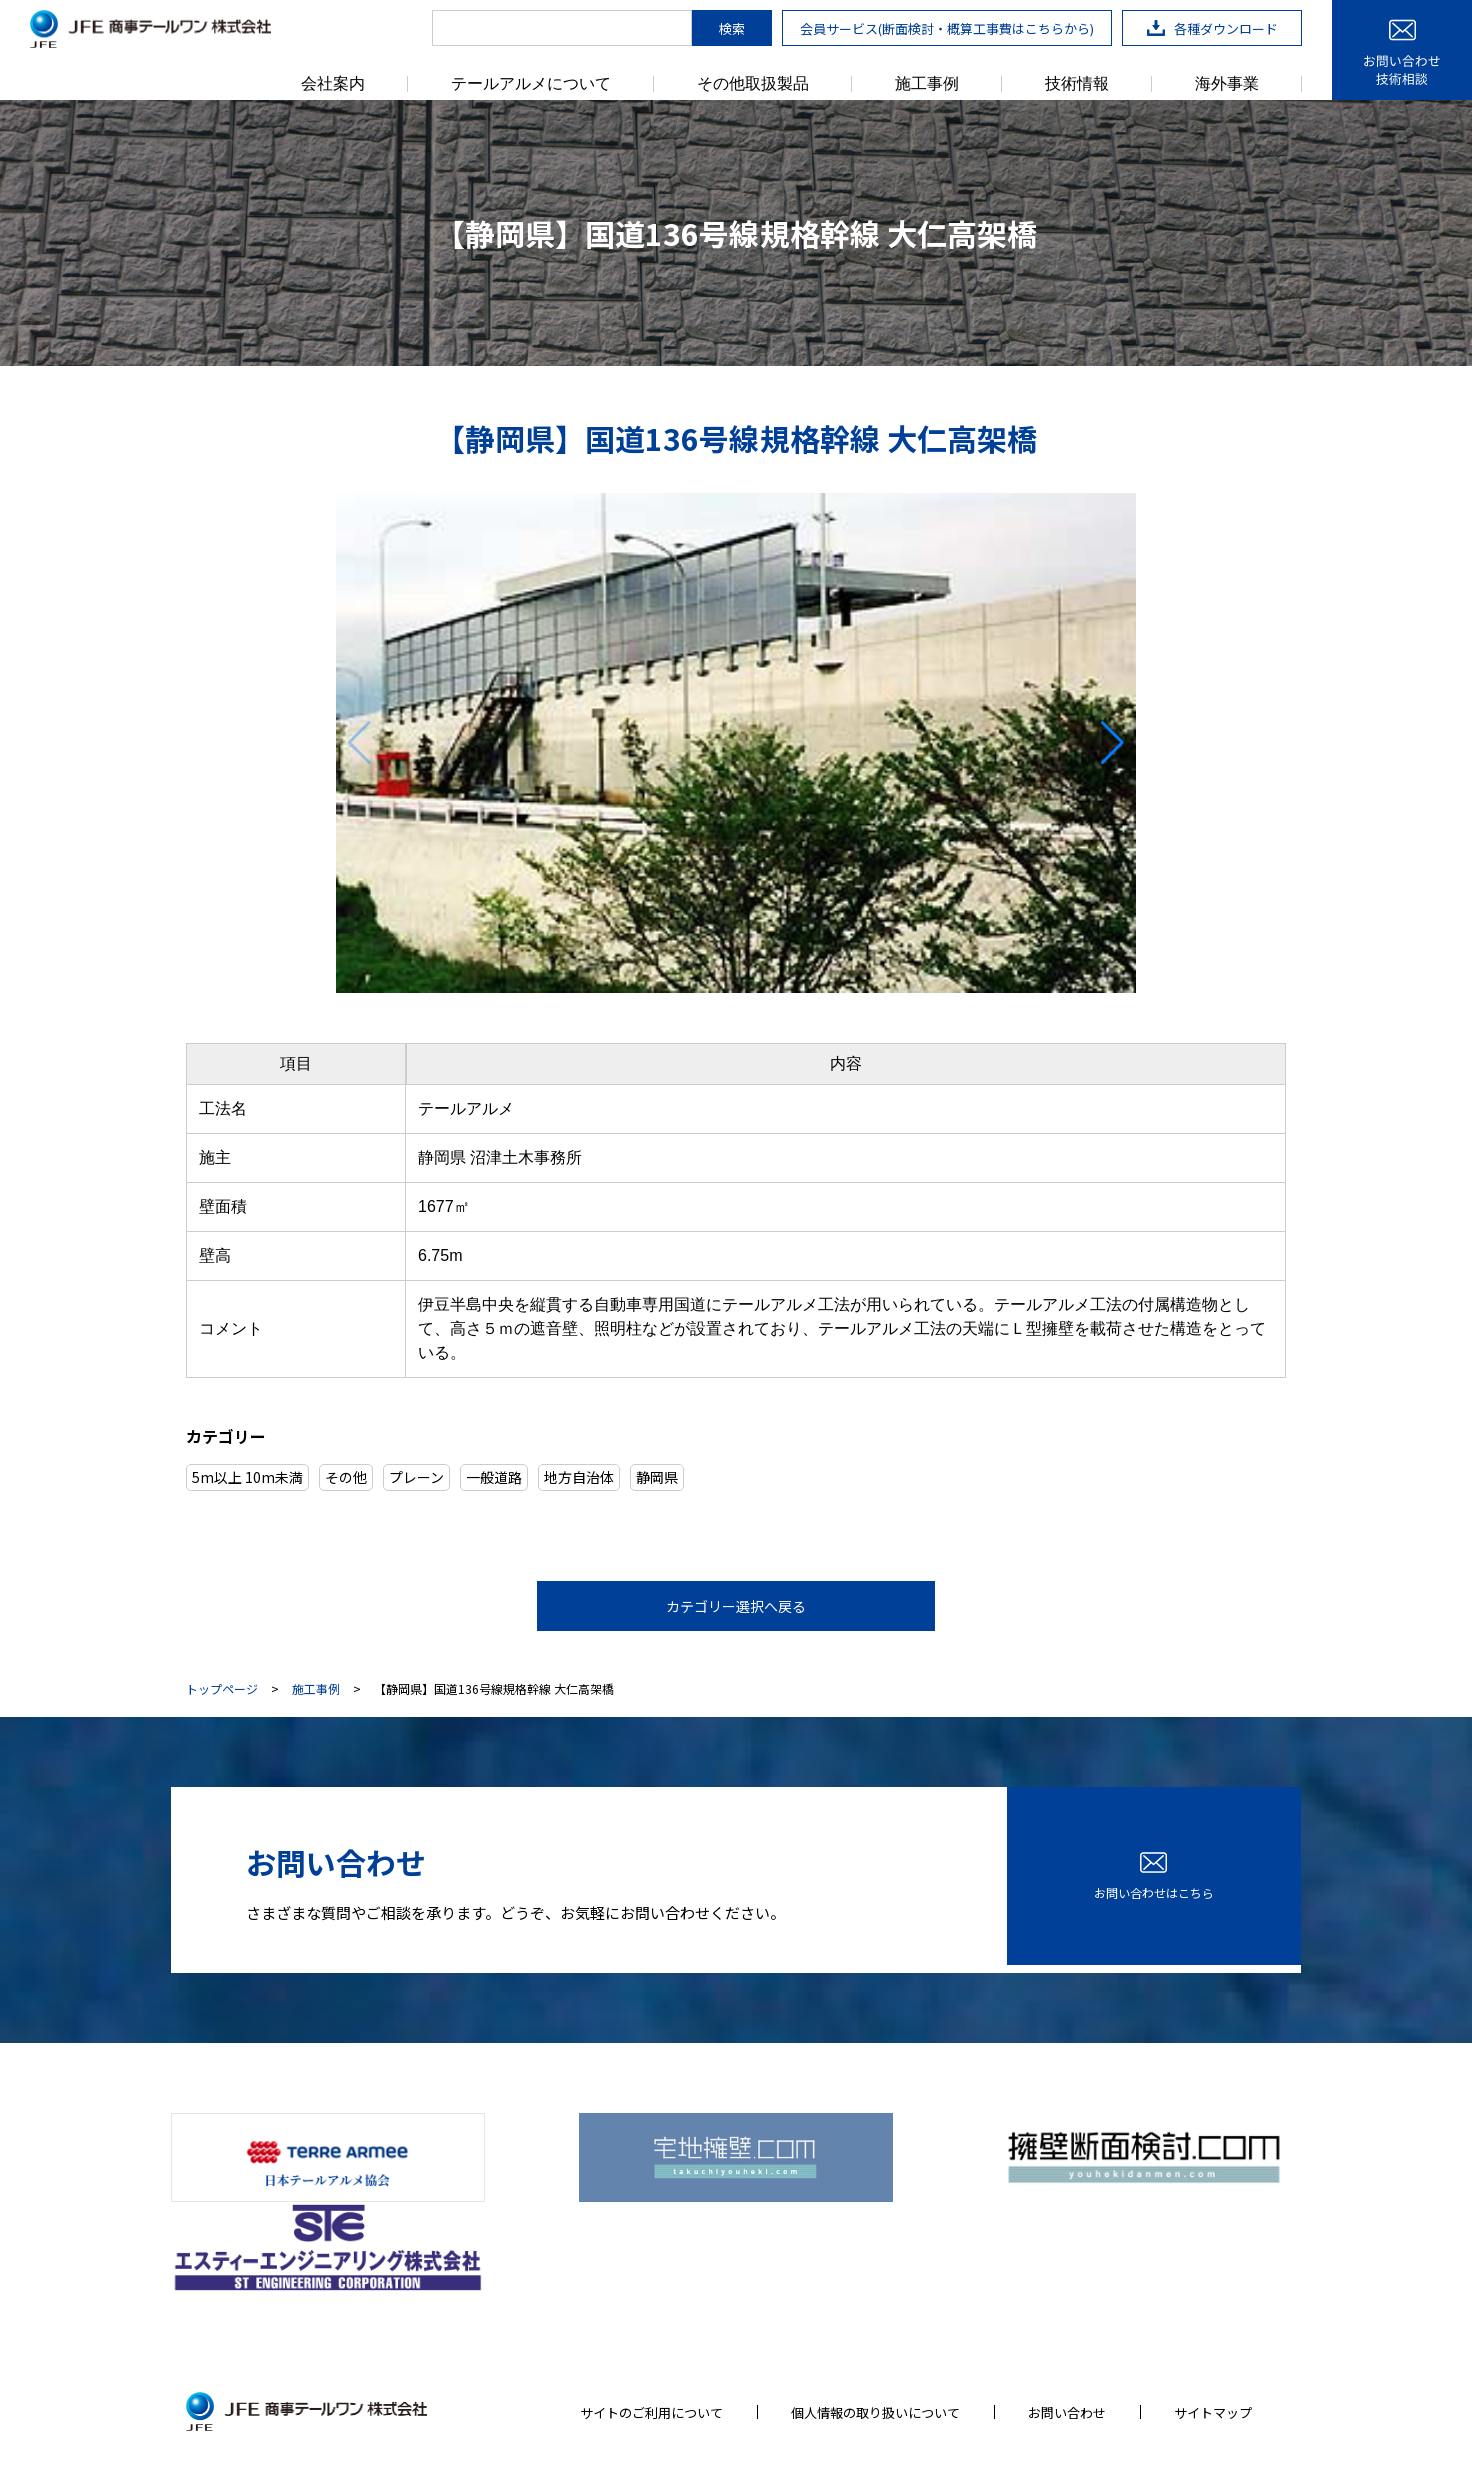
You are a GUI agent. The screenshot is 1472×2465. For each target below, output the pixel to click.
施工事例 (927, 84)
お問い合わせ (1067, 2309)
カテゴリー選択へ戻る (736, 1606)
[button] (1112, 743)
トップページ (222, 1689)
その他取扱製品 (753, 84)
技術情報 (1077, 84)
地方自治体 (579, 1477)
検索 (732, 28)
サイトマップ (1213, 2309)
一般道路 (494, 1477)
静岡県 (657, 1477)
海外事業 (1227, 84)
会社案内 (333, 84)
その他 (346, 1477)
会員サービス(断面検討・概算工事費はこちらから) (947, 28)
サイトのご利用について (651, 2309)
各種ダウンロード (1212, 28)
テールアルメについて (531, 84)
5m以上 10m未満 (247, 1477)
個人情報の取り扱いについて (875, 2309)
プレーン (416, 1477)
